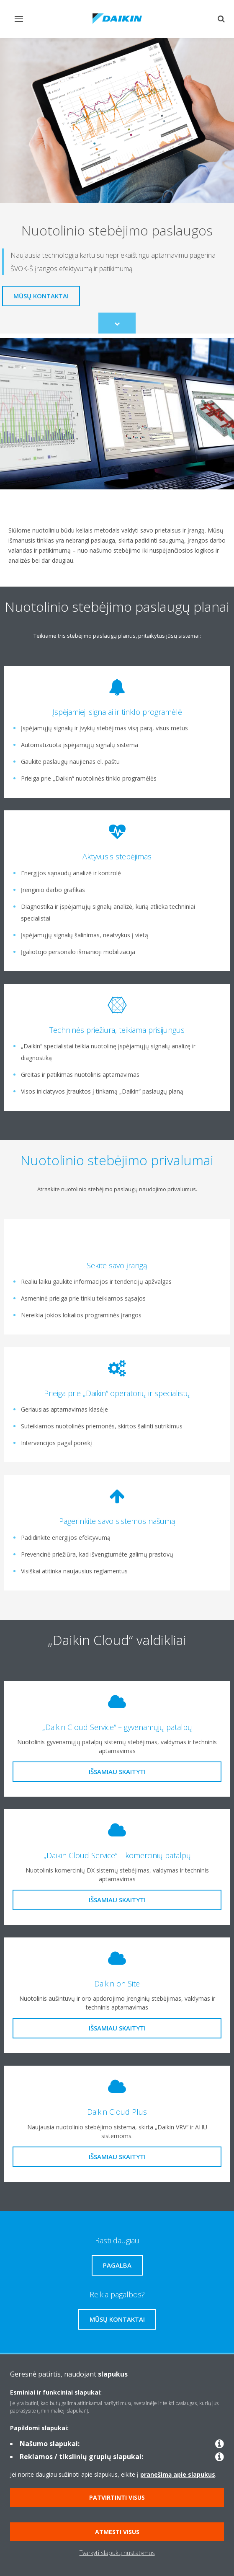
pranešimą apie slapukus (177, 2474)
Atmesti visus (117, 2532)
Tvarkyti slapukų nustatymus (117, 2553)
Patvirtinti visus (117, 2497)
